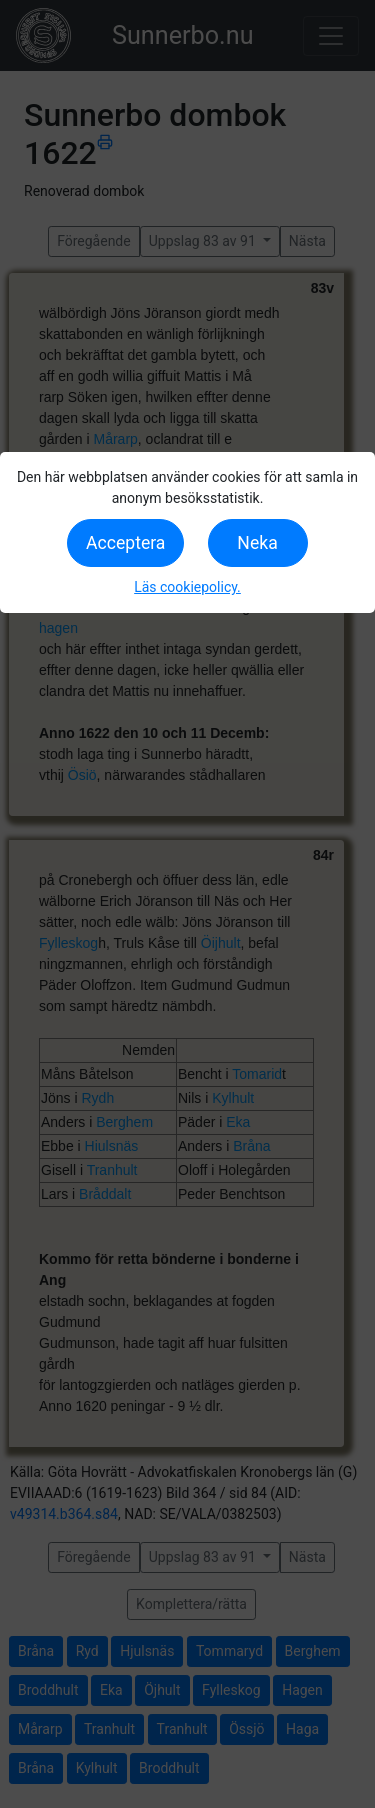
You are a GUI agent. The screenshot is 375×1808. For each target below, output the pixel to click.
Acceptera (125, 543)
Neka (257, 543)
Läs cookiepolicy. (187, 587)
